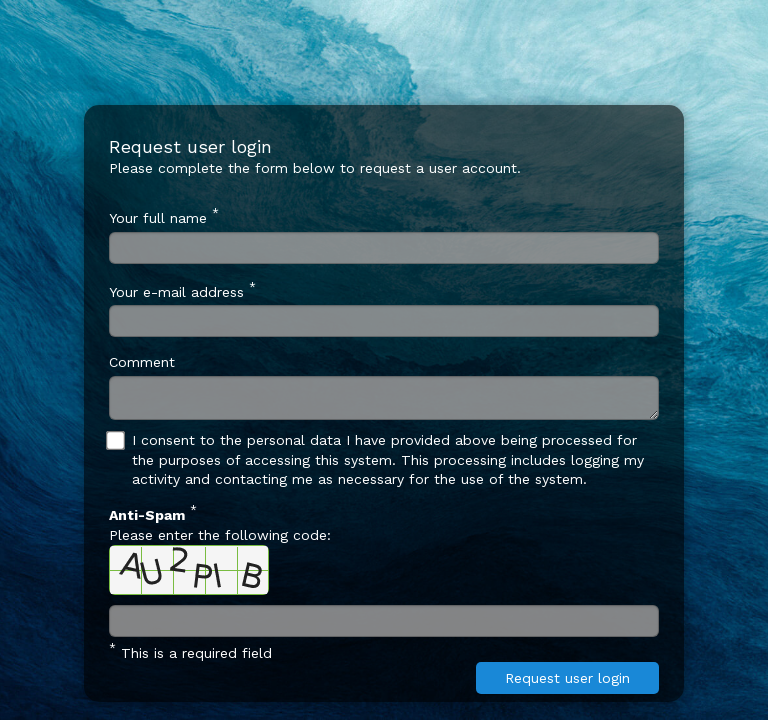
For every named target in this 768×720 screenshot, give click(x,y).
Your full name (164, 216)
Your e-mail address (182, 290)
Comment (142, 362)
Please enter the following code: (220, 549)
